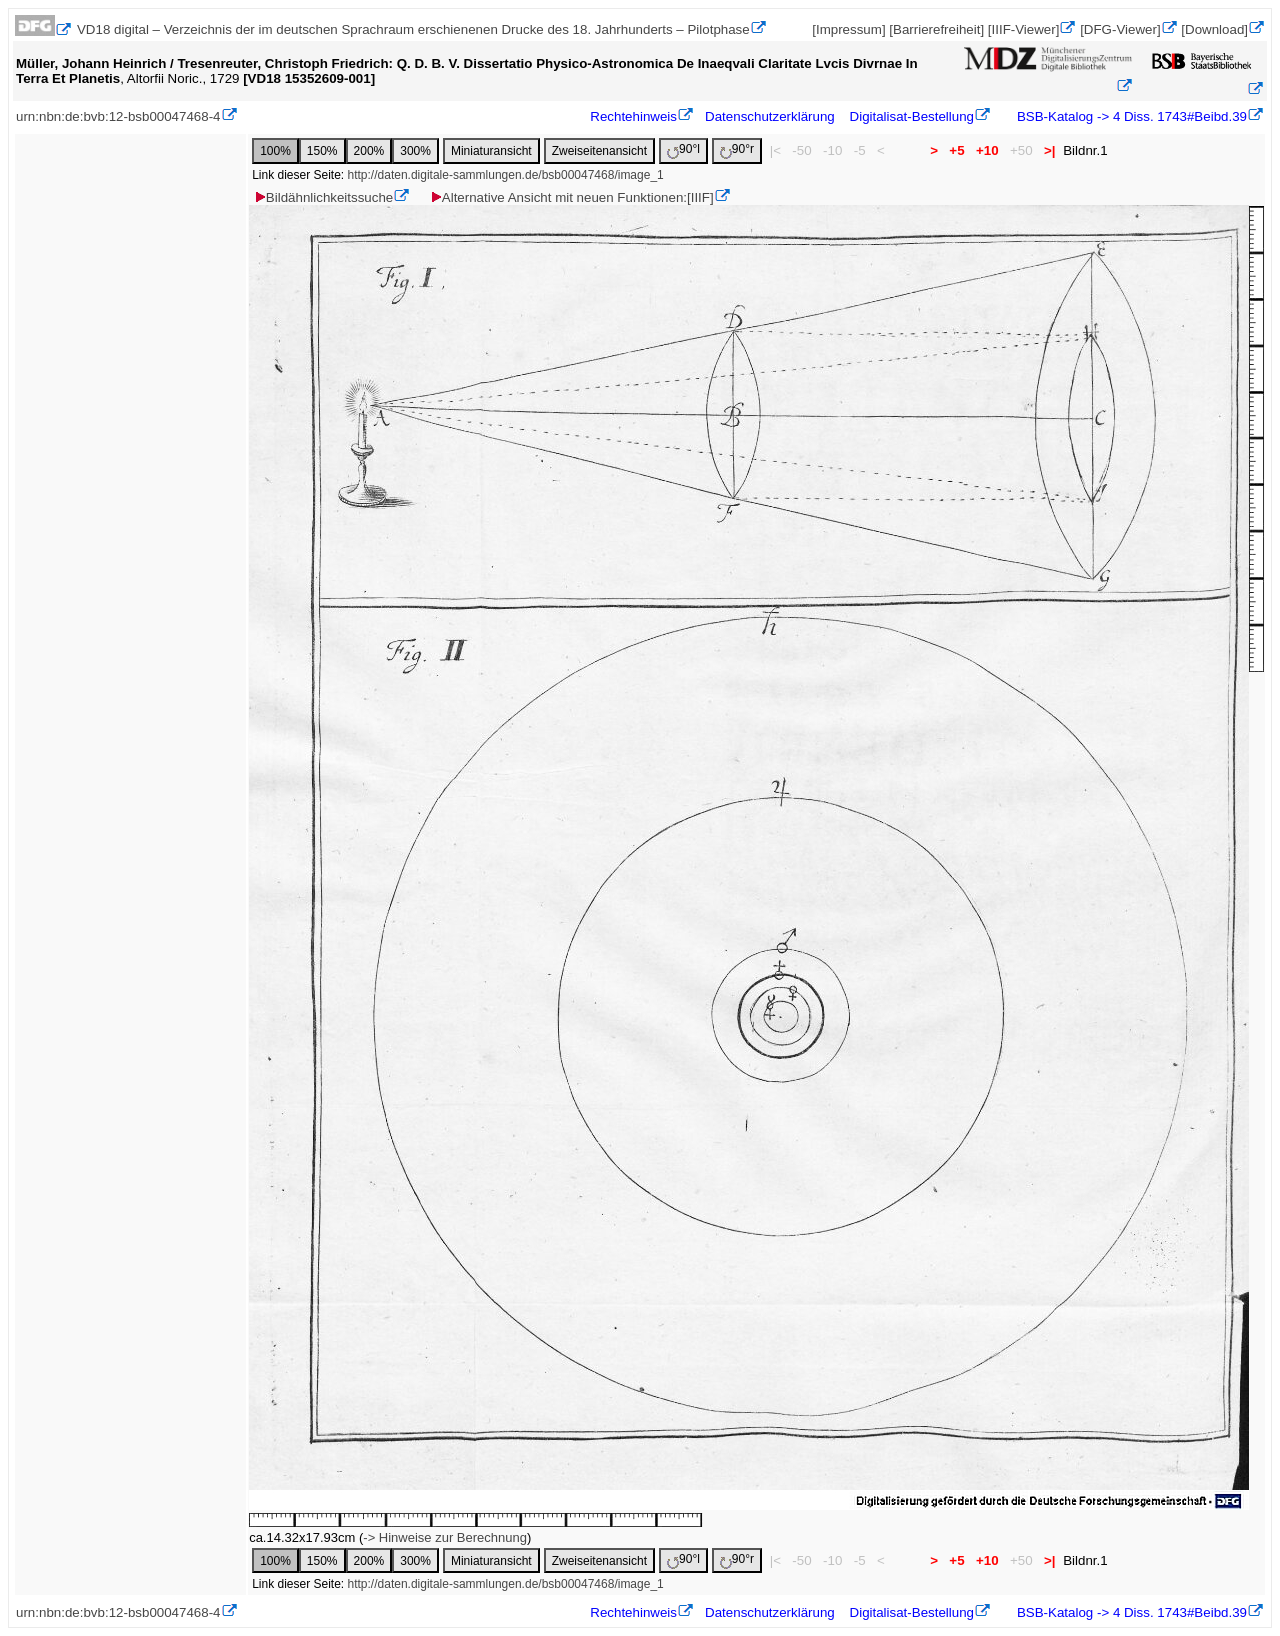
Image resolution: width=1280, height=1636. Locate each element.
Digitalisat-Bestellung (912, 116)
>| (1049, 150)
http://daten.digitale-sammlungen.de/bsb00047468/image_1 (506, 175)
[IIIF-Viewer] (1024, 29)
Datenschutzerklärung (770, 116)
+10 (987, 150)
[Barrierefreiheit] (936, 29)
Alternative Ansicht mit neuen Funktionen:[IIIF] (571, 197)
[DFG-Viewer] (1120, 29)
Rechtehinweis (633, 116)
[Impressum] (848, 29)
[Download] (1214, 29)
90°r (737, 150)
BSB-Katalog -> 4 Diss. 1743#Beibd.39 (1130, 116)
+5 (957, 150)
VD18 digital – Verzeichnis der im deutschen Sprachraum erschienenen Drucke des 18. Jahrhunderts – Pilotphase (413, 29)
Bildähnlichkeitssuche (323, 197)
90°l (683, 150)
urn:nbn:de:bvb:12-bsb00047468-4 (118, 116)
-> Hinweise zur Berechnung (445, 1537)
